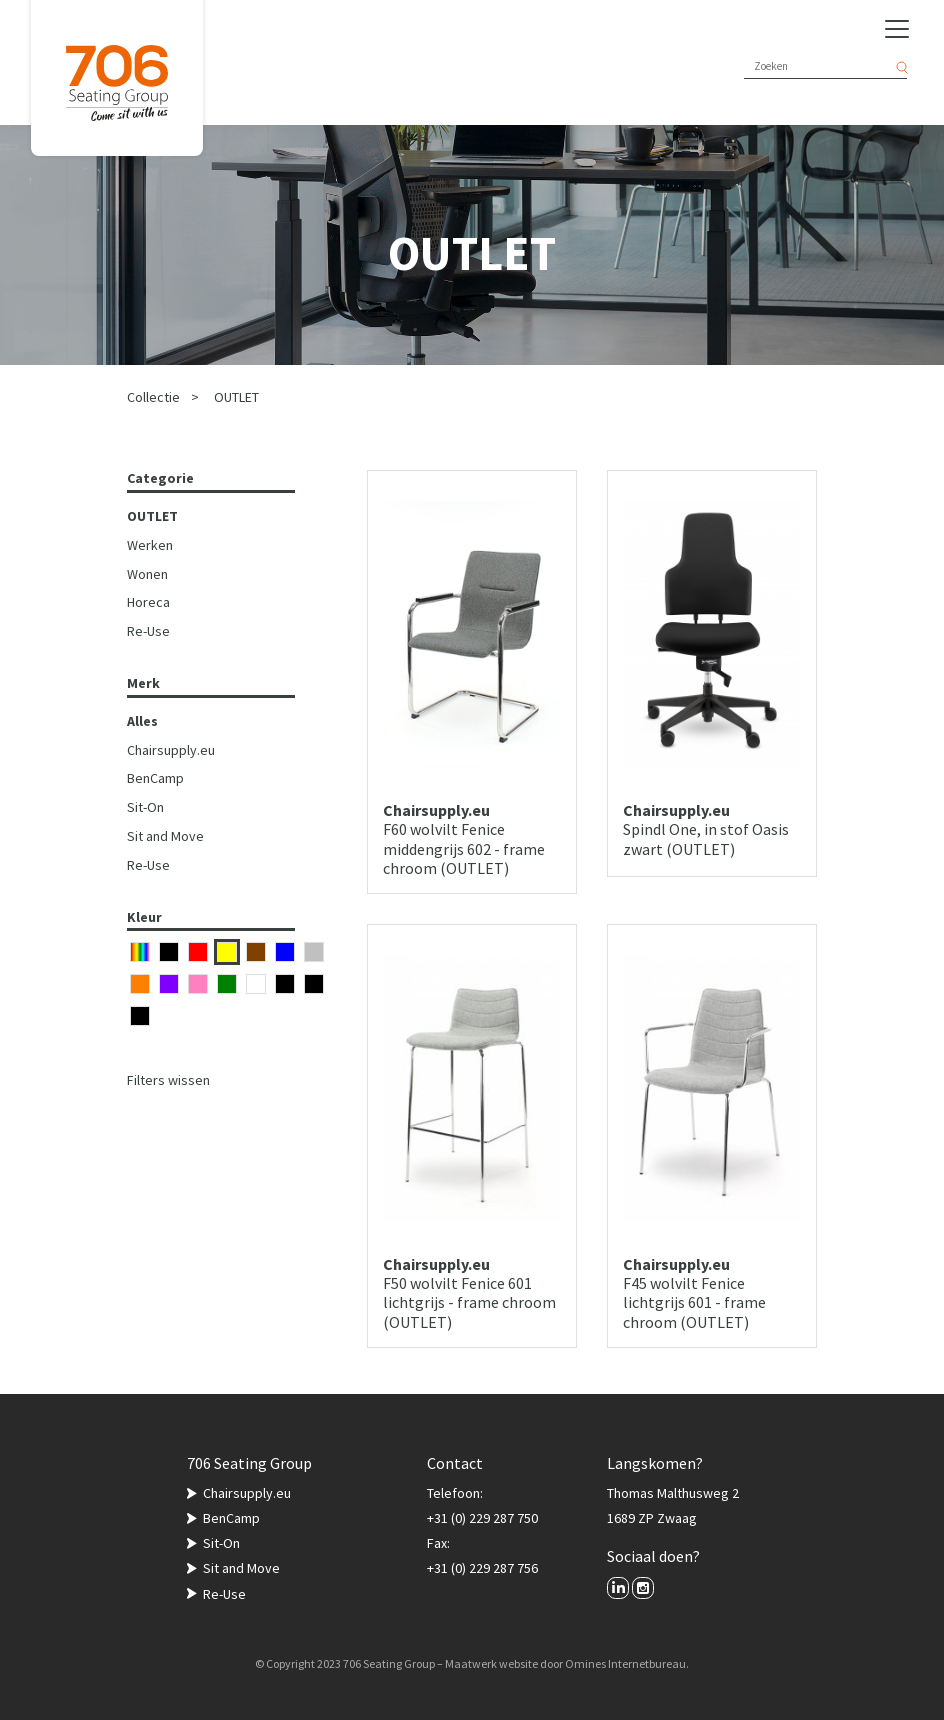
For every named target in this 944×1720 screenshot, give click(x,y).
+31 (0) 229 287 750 (482, 1518)
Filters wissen (168, 1080)
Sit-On (145, 807)
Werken (150, 545)
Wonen (147, 574)
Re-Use (148, 631)
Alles (142, 721)
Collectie (153, 397)
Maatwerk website (491, 1663)
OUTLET (236, 397)
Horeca (148, 602)
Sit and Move (165, 836)
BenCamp (155, 778)
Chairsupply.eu (171, 750)
